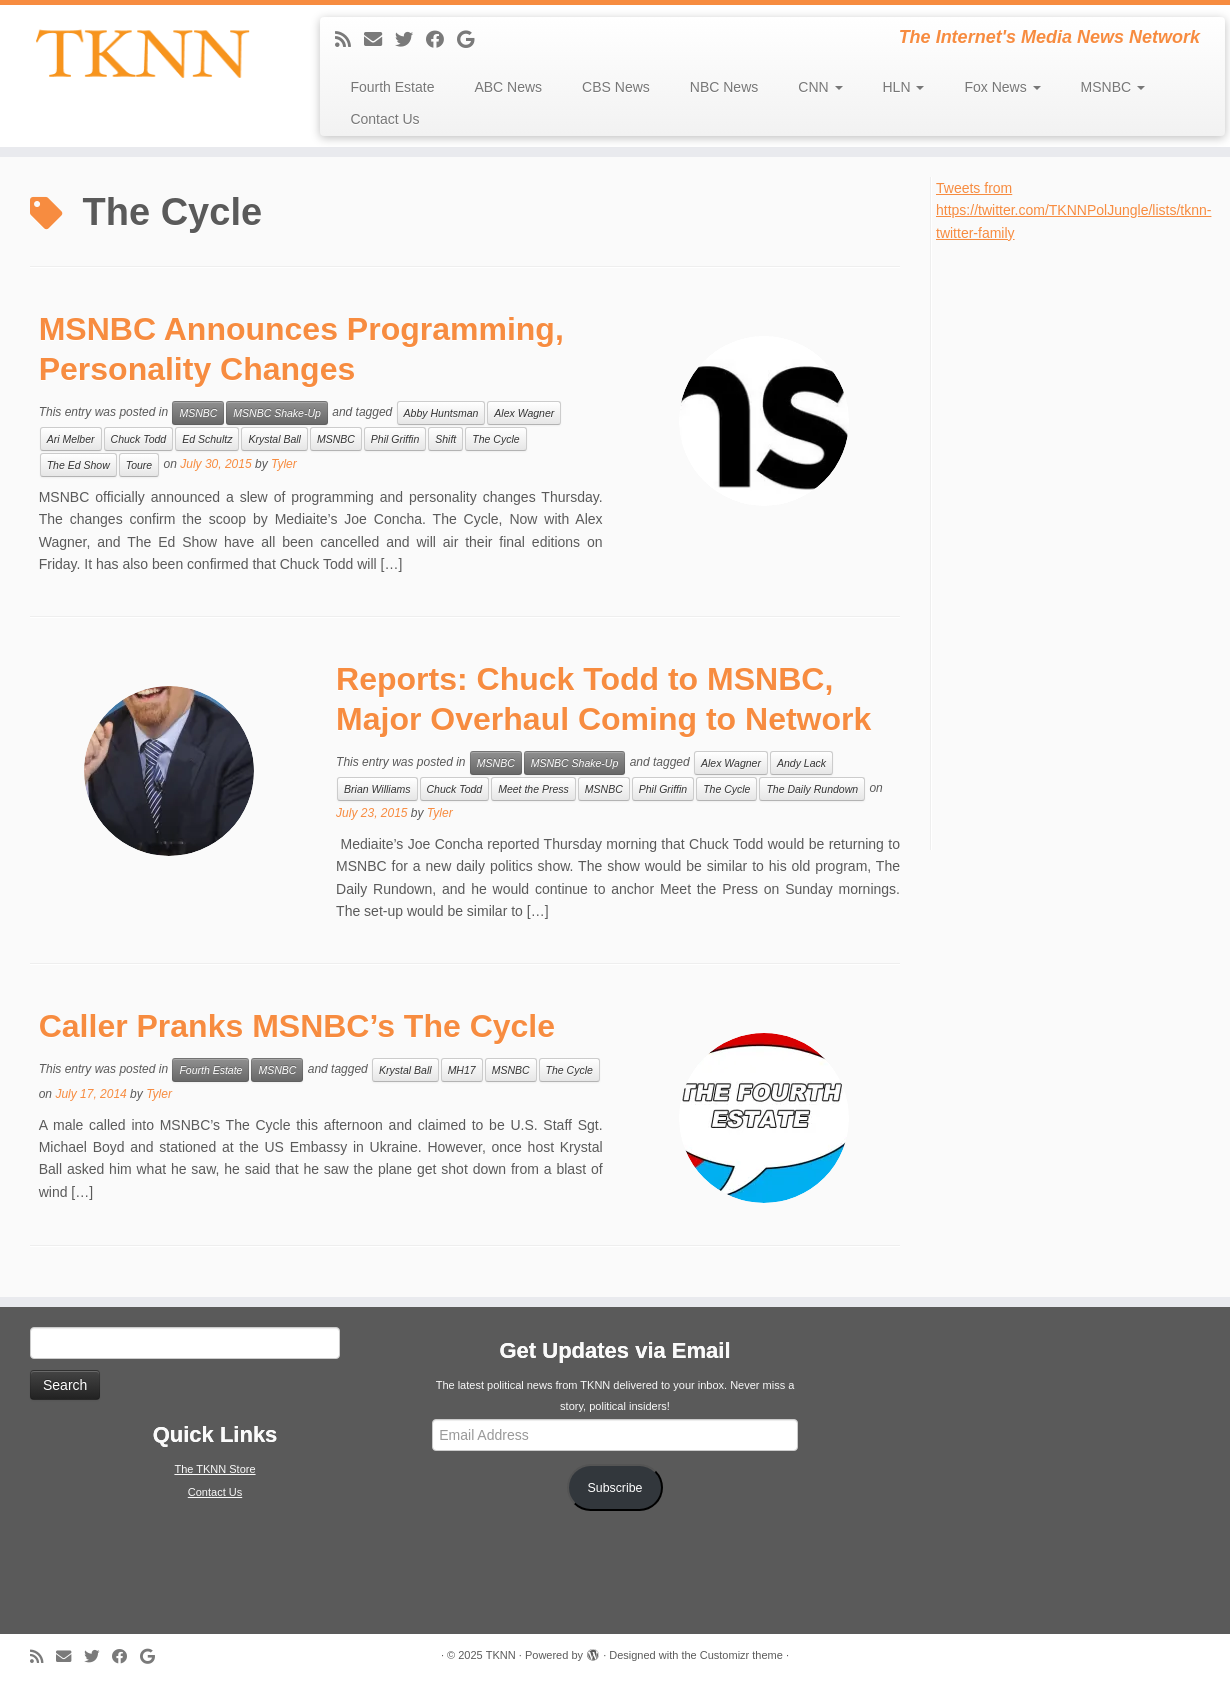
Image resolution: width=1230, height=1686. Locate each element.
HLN (904, 87)
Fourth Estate (392, 87)
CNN (820, 87)
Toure (139, 465)
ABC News (508, 87)
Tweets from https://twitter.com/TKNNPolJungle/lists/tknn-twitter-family (1073, 210)
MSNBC (1113, 87)
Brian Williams (377, 789)
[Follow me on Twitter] (410, 40)
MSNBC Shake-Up (277, 413)
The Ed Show (78, 465)
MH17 (462, 1070)
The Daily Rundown (812, 789)
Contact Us (384, 119)
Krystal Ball (274, 439)
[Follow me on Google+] (472, 40)
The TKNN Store (214, 1469)
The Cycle (495, 439)
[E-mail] (379, 40)
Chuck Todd (139, 439)
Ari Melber (71, 439)
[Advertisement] (1083, 544)
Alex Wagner (524, 413)
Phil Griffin (395, 439)
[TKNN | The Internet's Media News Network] (142, 53)
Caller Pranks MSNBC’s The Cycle (297, 1026)
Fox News (1002, 87)
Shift (445, 439)
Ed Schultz (207, 439)
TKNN (501, 1655)
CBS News (616, 87)
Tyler (284, 464)
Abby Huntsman (441, 413)
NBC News (724, 87)
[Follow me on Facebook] (441, 40)
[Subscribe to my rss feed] (349, 40)
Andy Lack (801, 763)
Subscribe (615, 1488)
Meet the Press (533, 789)
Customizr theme (741, 1655)
